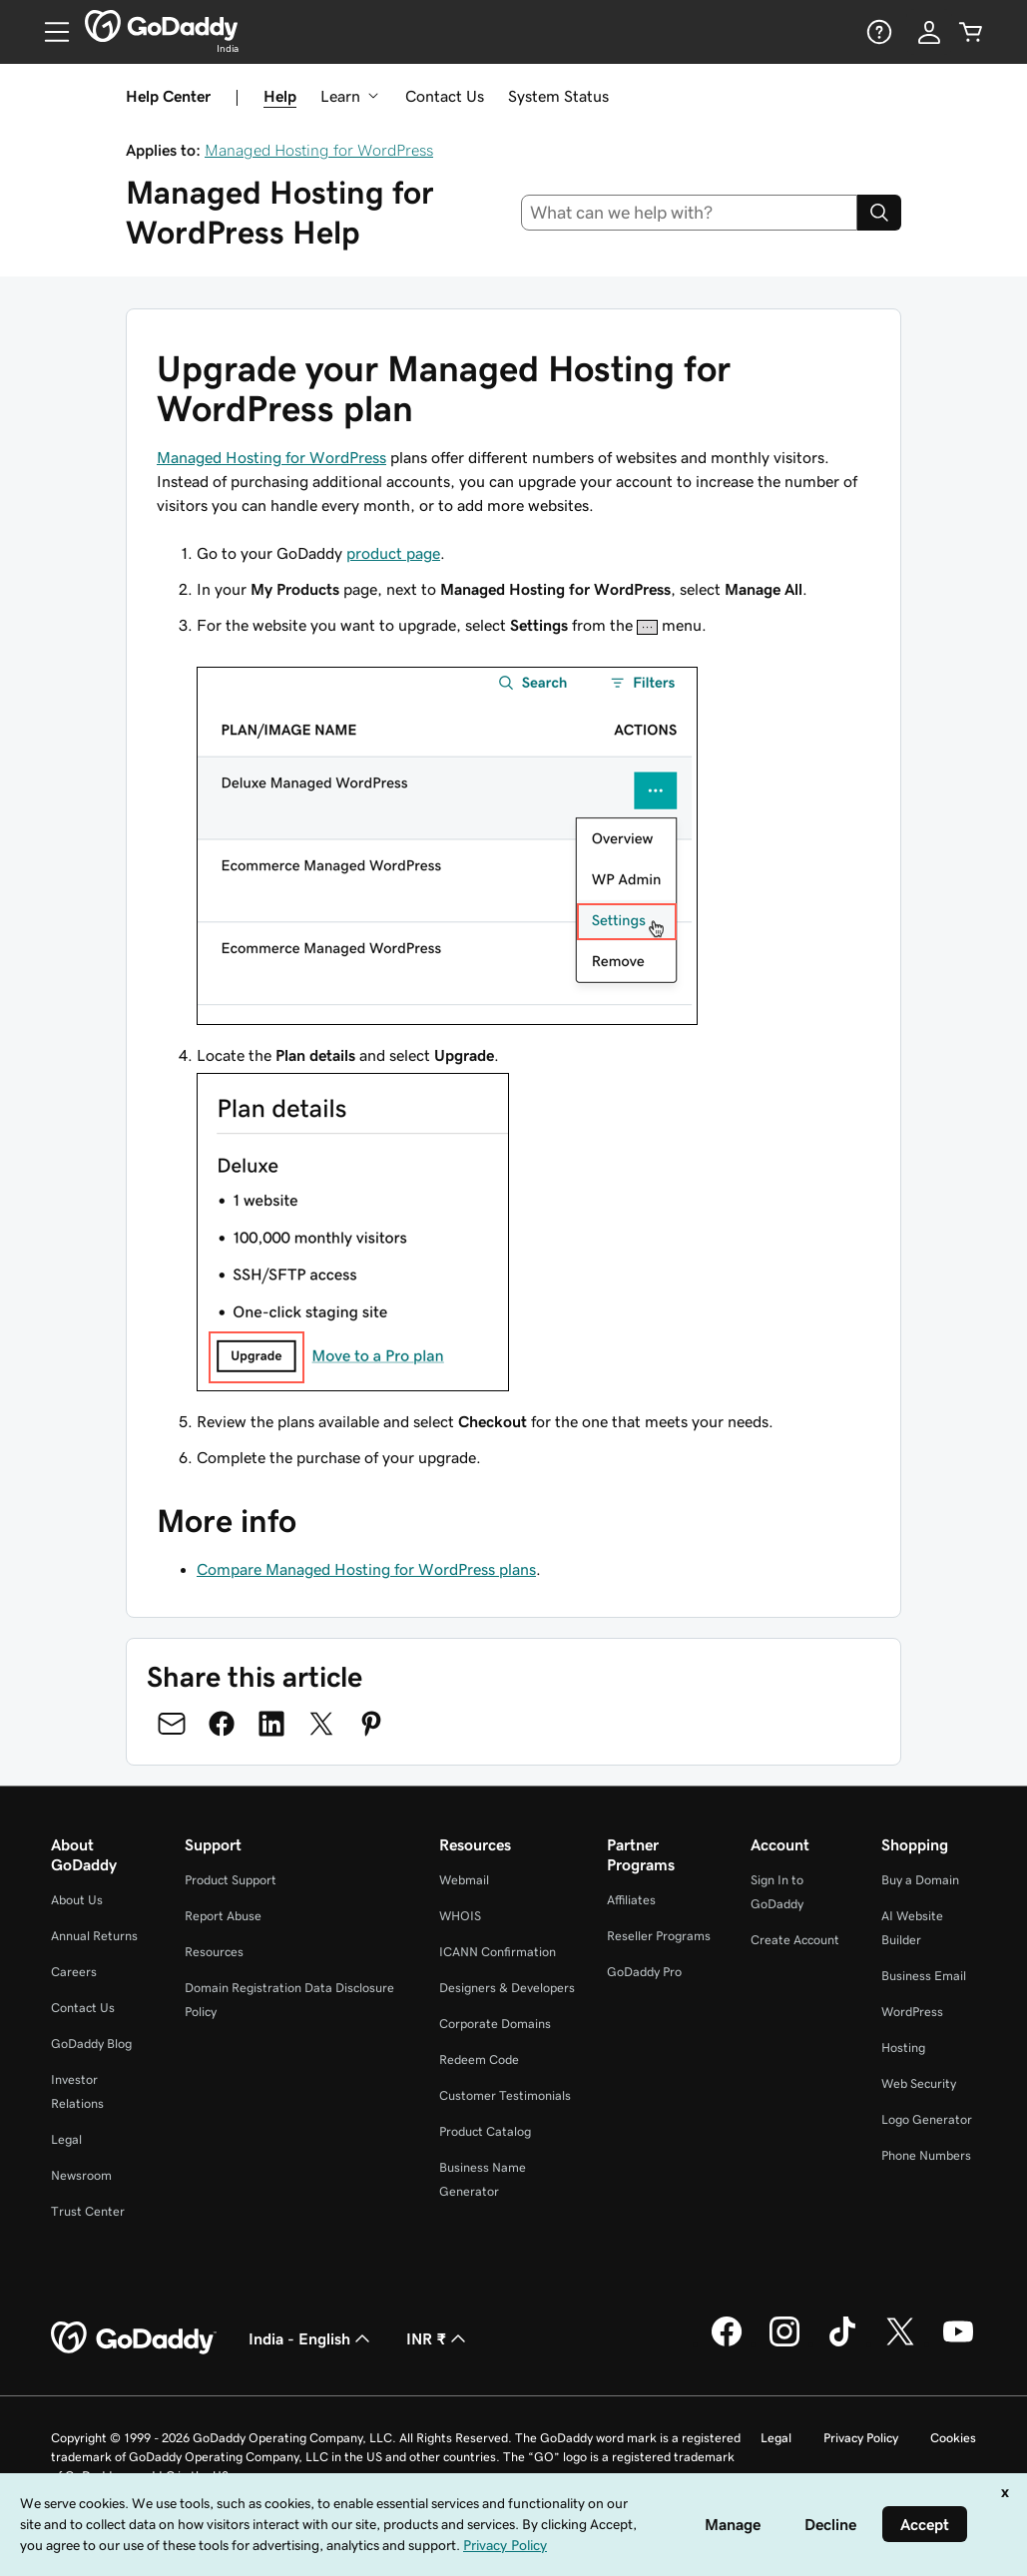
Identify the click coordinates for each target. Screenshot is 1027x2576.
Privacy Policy (860, 2437)
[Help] (877, 32)
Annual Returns (94, 1935)
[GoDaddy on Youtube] (958, 2343)
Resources (214, 1951)
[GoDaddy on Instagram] (784, 2343)
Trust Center (88, 2211)
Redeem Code (479, 2059)
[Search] (879, 213)
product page (393, 553)
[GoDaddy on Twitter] (900, 2343)
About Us (77, 1899)
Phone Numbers (926, 2155)
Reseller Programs (659, 1935)
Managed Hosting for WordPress (319, 150)
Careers (74, 1971)
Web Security (918, 2083)
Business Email (923, 1975)
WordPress (912, 2011)
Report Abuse (223, 1915)
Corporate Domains (495, 2023)
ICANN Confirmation (497, 1951)
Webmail (464, 1879)
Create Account (795, 1939)
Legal (66, 2139)
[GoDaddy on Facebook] (727, 2343)
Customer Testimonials (505, 2095)
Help (279, 96)
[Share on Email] (172, 1724)
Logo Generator (926, 2119)
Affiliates (631, 1899)
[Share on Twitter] (321, 1724)
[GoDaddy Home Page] (134, 2338)
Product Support (230, 1879)
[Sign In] (929, 32)
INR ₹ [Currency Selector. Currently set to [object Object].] (438, 2338)
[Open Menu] (49, 32)
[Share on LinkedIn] (271, 1724)
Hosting (903, 2047)
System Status (558, 96)
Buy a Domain (920, 1879)
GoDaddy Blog (91, 2043)
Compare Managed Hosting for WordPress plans (366, 1569)
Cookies (953, 2437)
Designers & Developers (507, 1987)
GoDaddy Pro (644, 1971)
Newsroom (81, 2175)
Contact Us (444, 96)
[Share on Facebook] (222, 1724)
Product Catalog (485, 2131)
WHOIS (460, 1915)
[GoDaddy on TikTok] (842, 2343)
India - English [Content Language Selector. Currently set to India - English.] (311, 2338)
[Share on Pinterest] (371, 1724)
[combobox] (689, 213)
